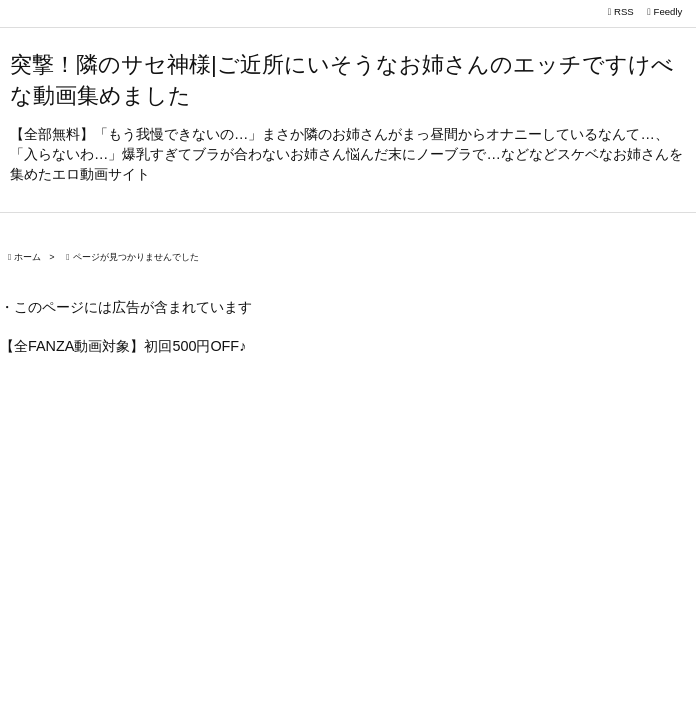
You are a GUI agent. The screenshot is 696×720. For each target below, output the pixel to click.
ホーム (27, 257)
